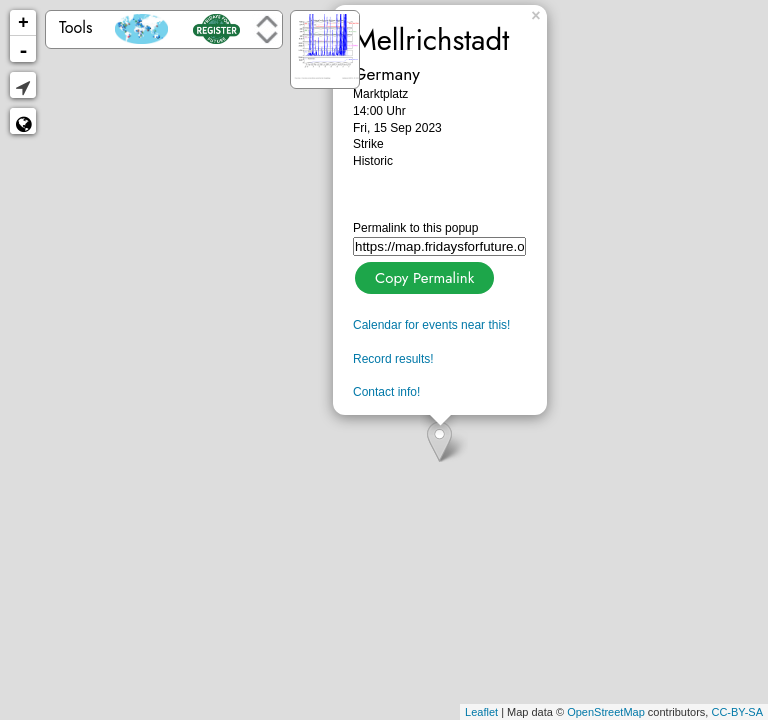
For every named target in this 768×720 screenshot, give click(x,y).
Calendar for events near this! (431, 325)
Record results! (393, 359)
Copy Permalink (422, 275)
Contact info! (386, 392)
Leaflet (481, 712)
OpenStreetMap (606, 712)
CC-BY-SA (737, 712)
